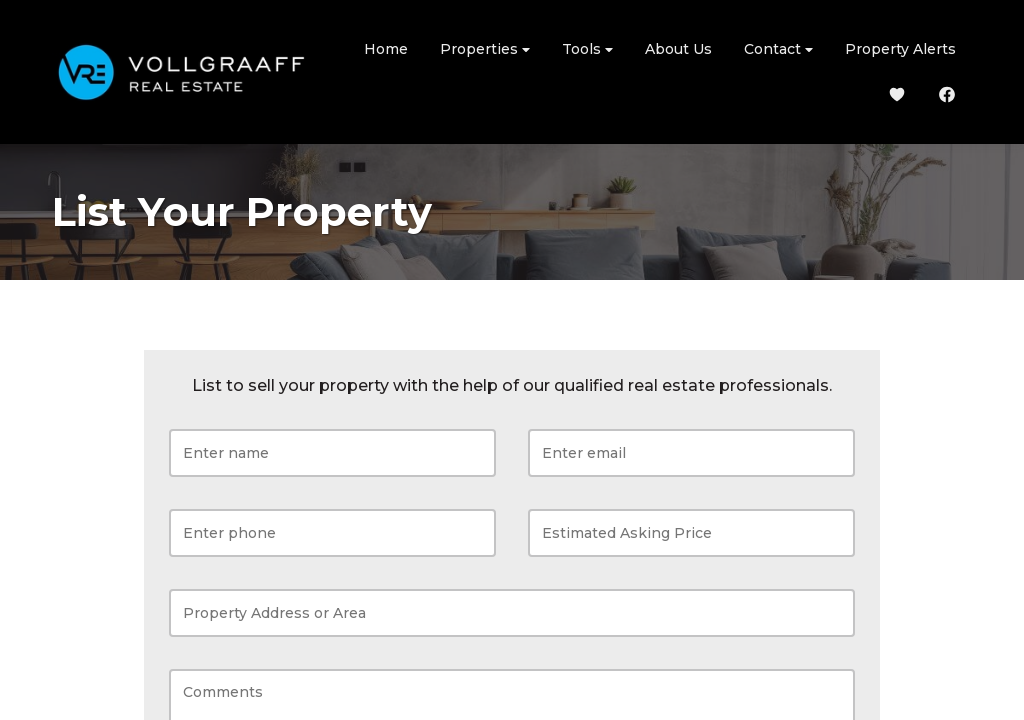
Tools (587, 49)
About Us (678, 49)
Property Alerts (900, 49)
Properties (485, 49)
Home (386, 49)
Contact (778, 49)
